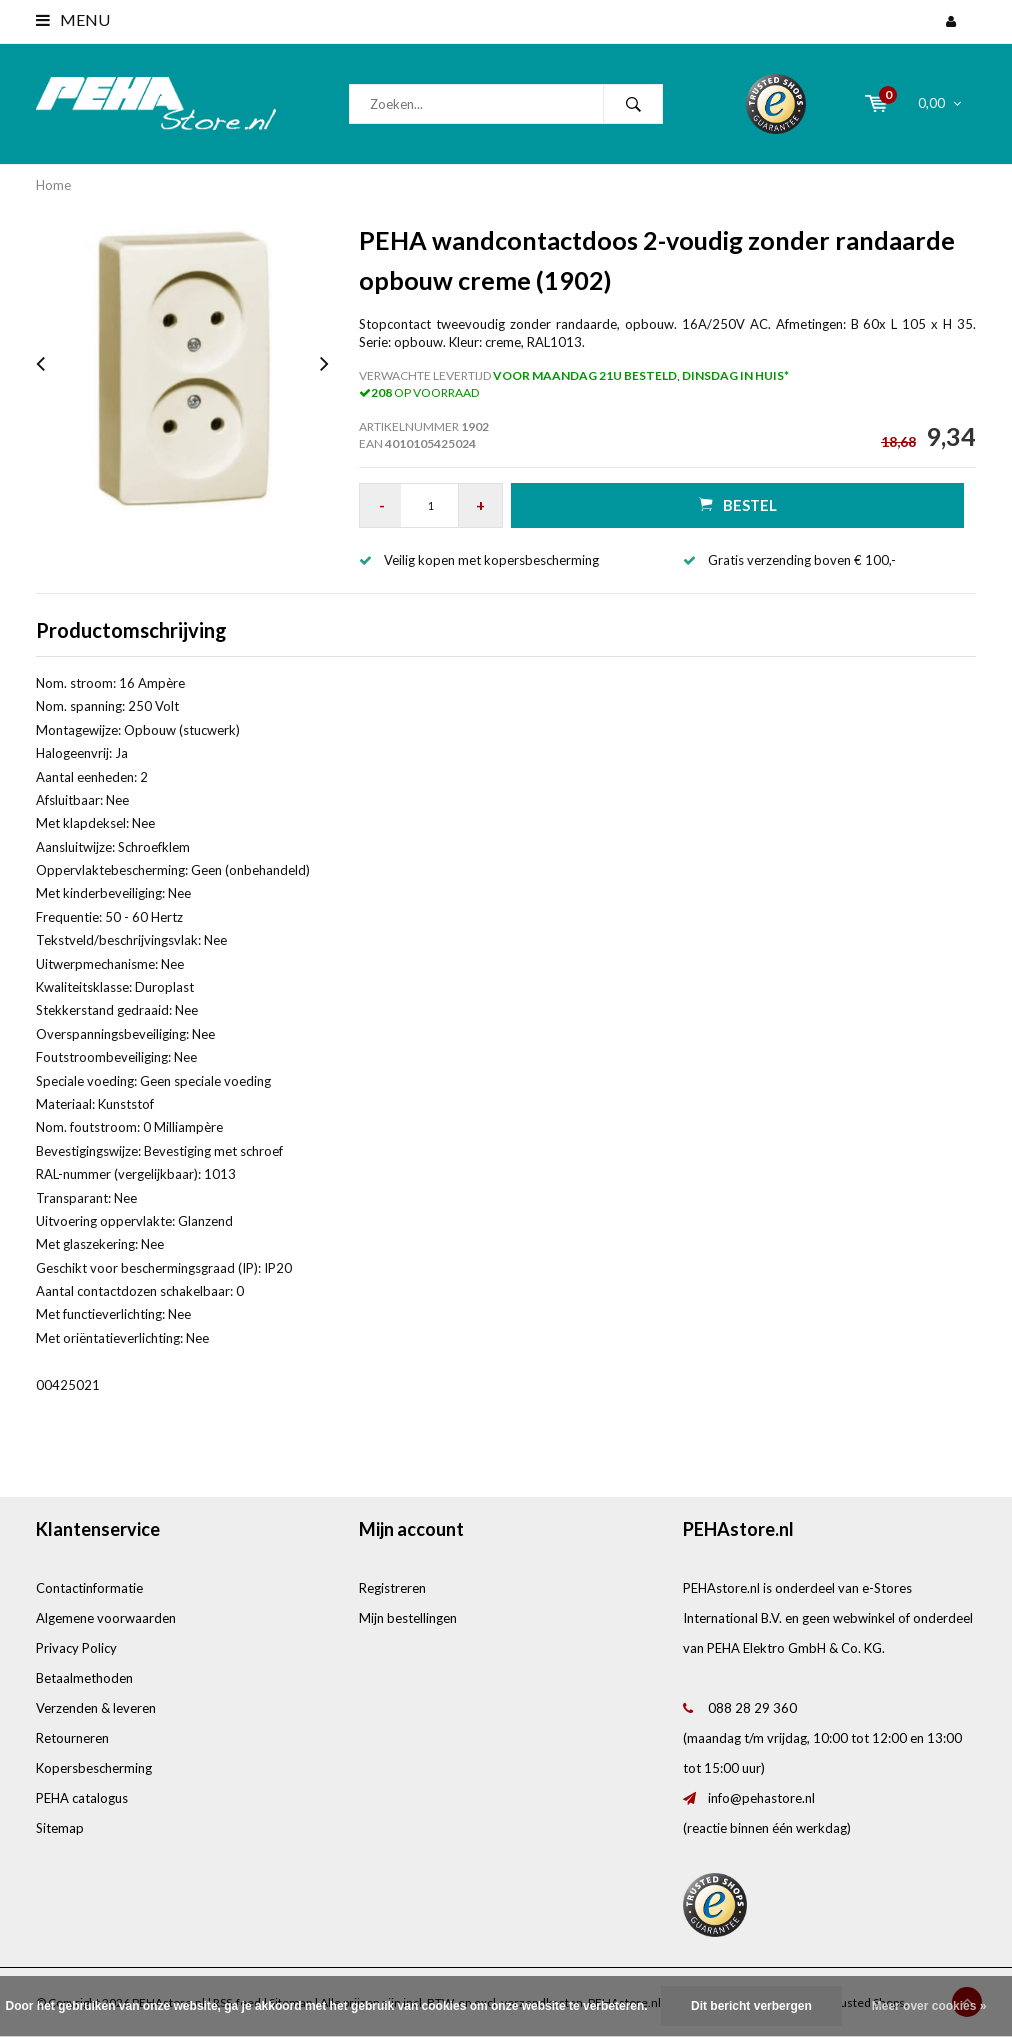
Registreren (392, 1588)
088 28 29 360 (752, 1708)
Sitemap (60, 1828)
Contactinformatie (89, 1588)
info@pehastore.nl (761, 1798)
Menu (73, 19)
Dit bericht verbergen (751, 2006)
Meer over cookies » (929, 2006)
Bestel (737, 504)
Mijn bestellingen (408, 1618)
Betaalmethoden (84, 1678)
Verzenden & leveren (96, 1708)
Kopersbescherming (94, 1768)
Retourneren (72, 1738)
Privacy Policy (76, 1648)
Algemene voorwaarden (106, 1618)
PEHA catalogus (82, 1798)
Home (53, 185)
